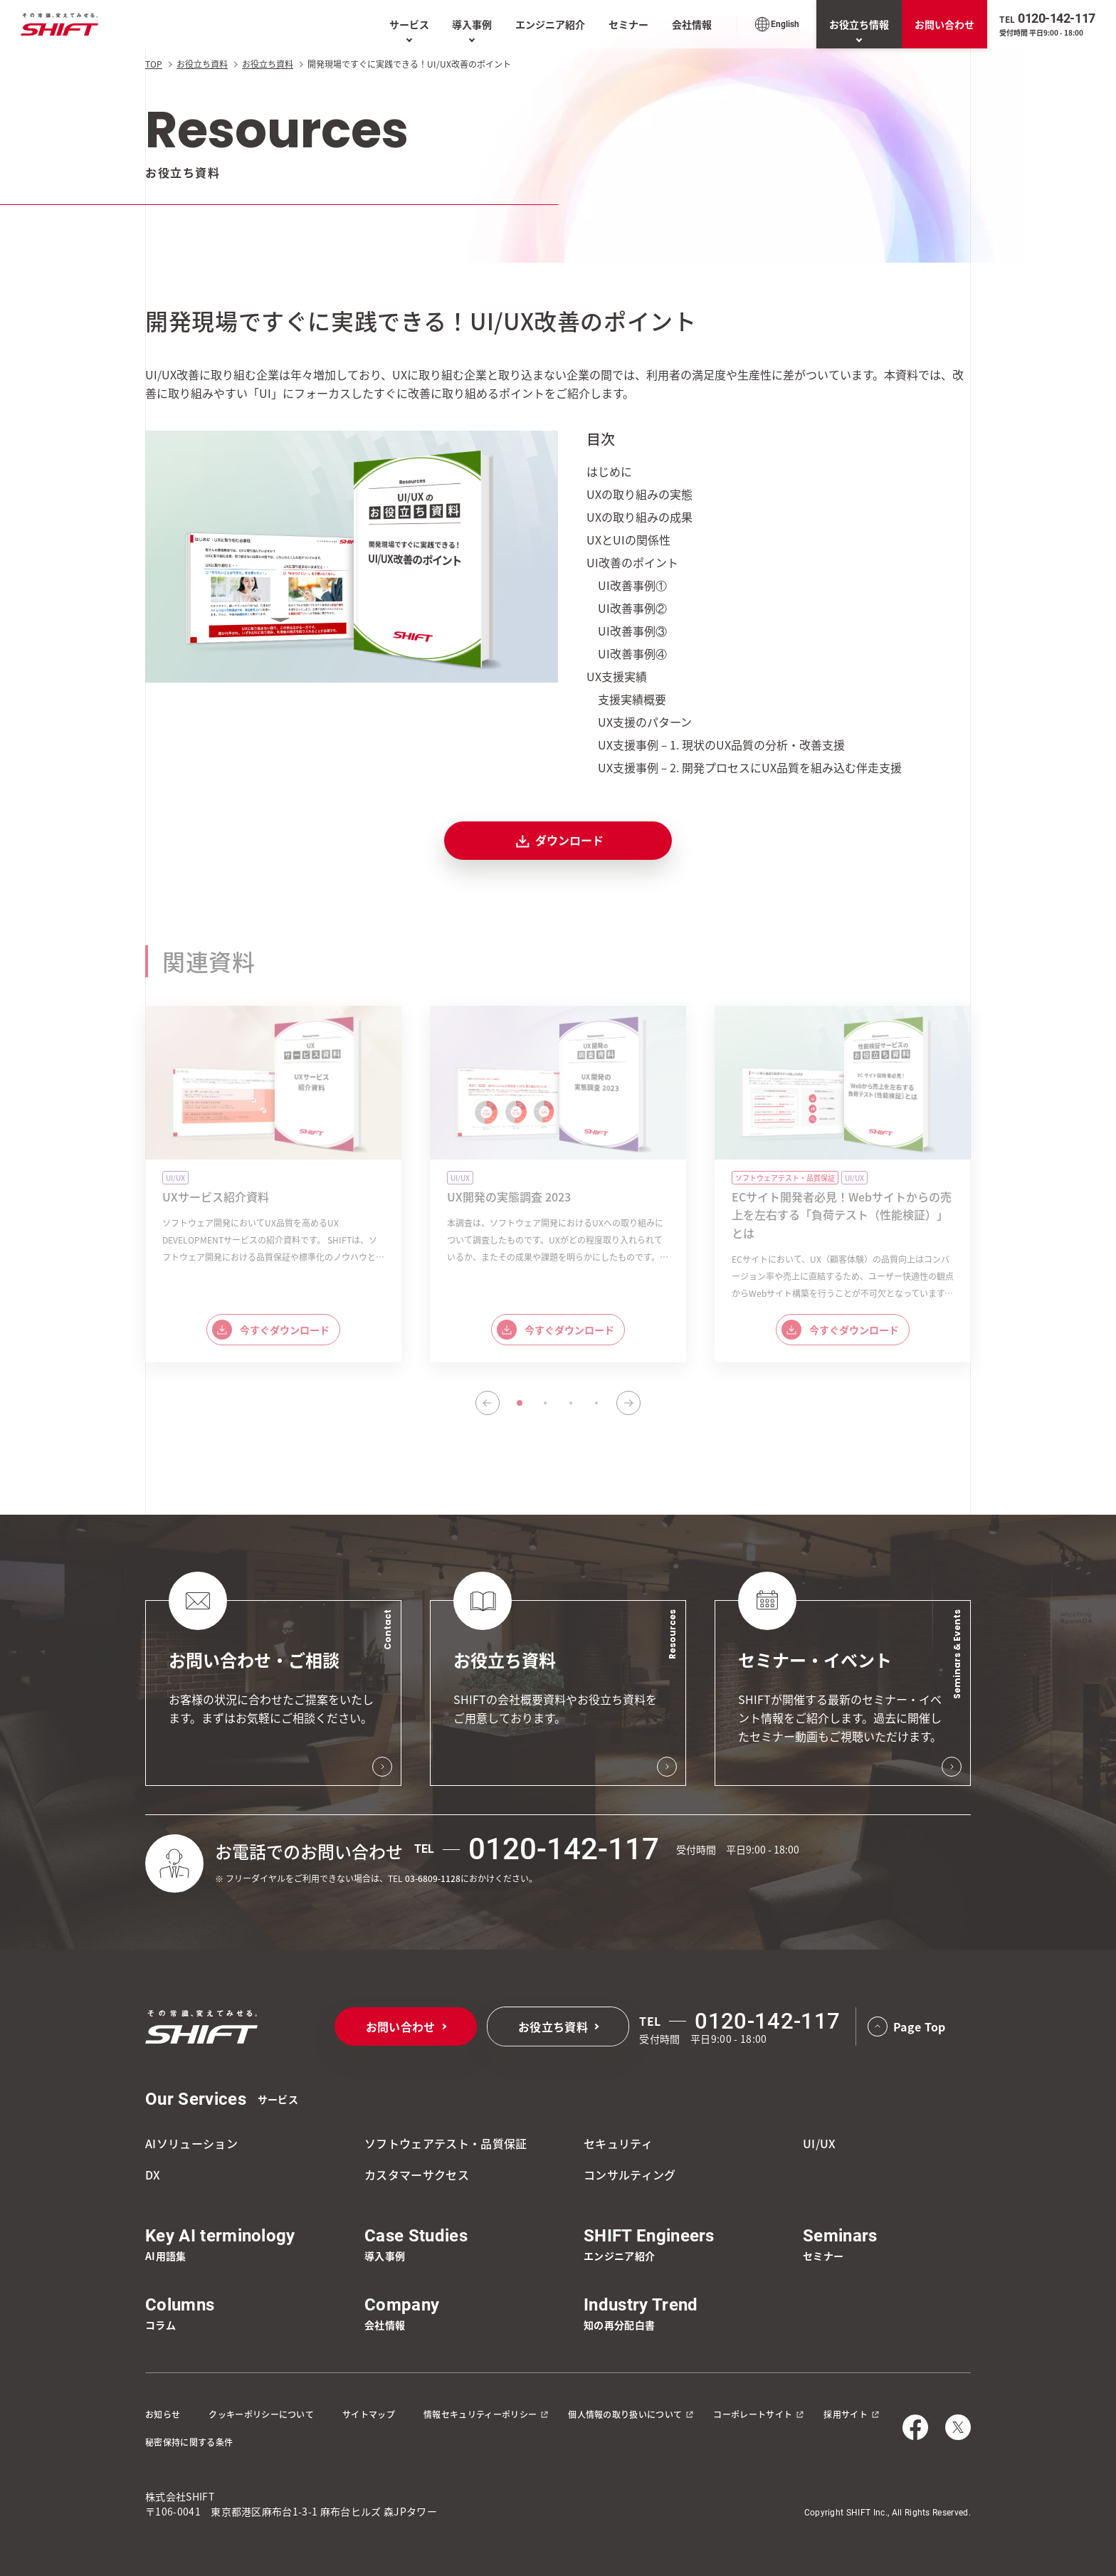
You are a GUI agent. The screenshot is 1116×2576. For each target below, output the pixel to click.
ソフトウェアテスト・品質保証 (445, 2143)
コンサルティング (630, 2174)
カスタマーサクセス (416, 2174)
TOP (153, 64)
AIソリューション (191, 2143)
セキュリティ (618, 2143)
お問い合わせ (944, 24)
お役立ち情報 (859, 24)
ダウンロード (558, 841)
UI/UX (819, 2143)
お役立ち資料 (202, 64)
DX (153, 2174)
